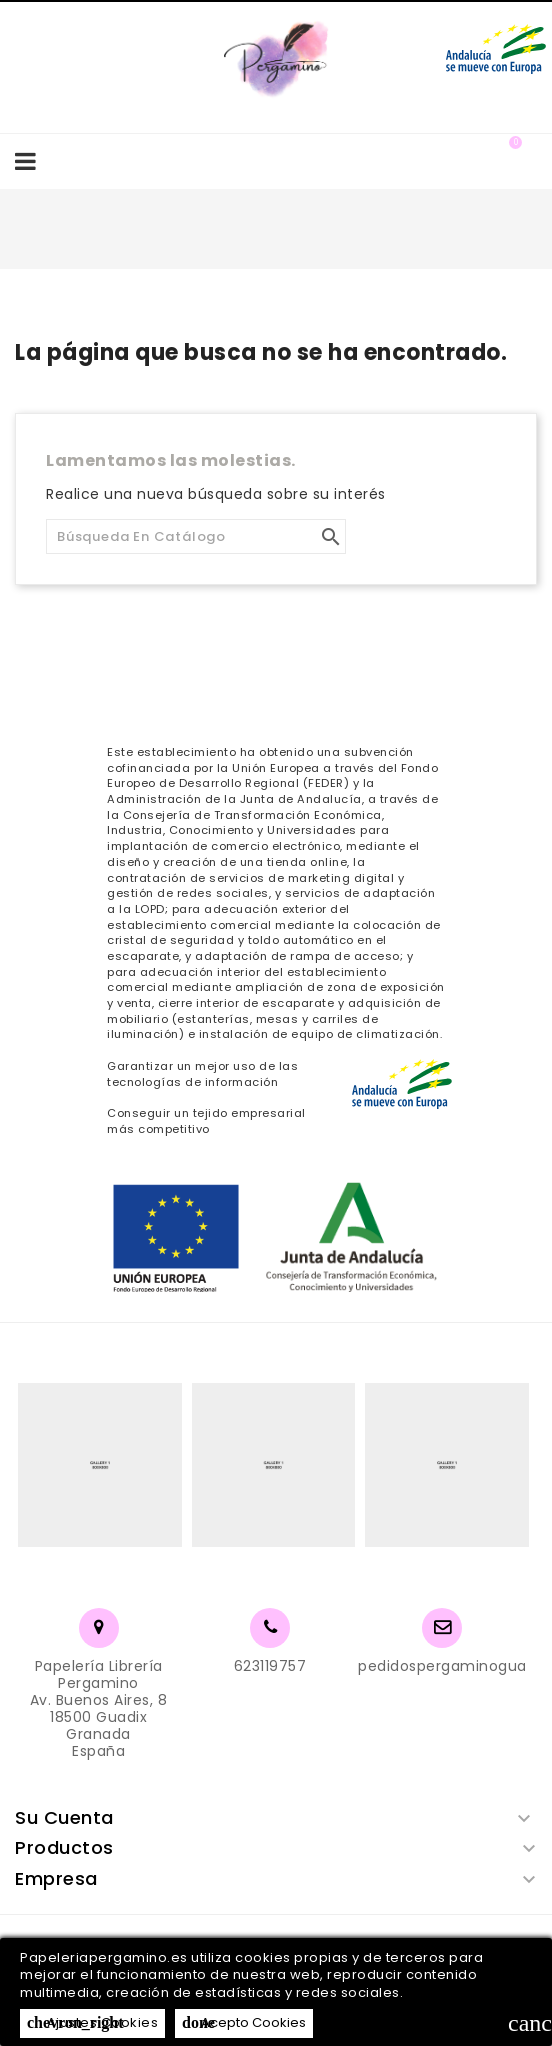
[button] (474, 160)
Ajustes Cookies (92, 2022)
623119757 (270, 1666)
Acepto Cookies (244, 2022)
